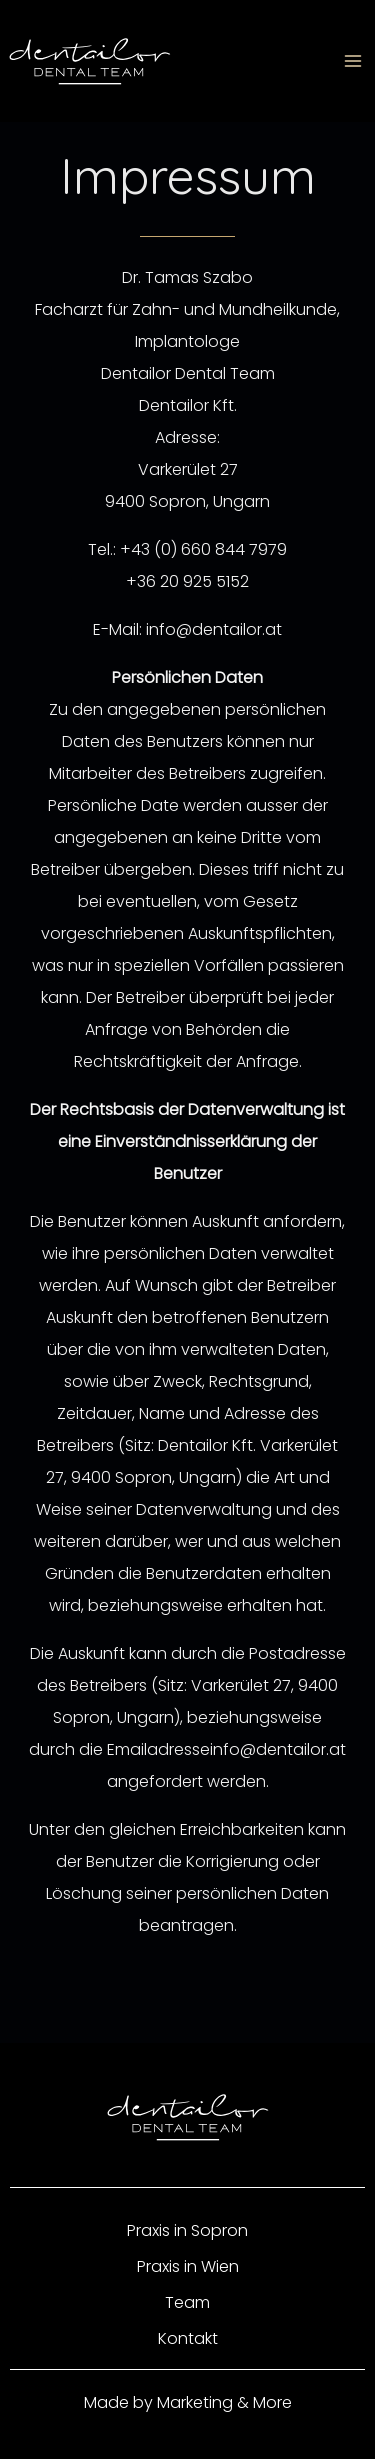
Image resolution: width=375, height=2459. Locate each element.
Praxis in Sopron (187, 2230)
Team (187, 2302)
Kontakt (188, 2338)
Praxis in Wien (188, 2266)
